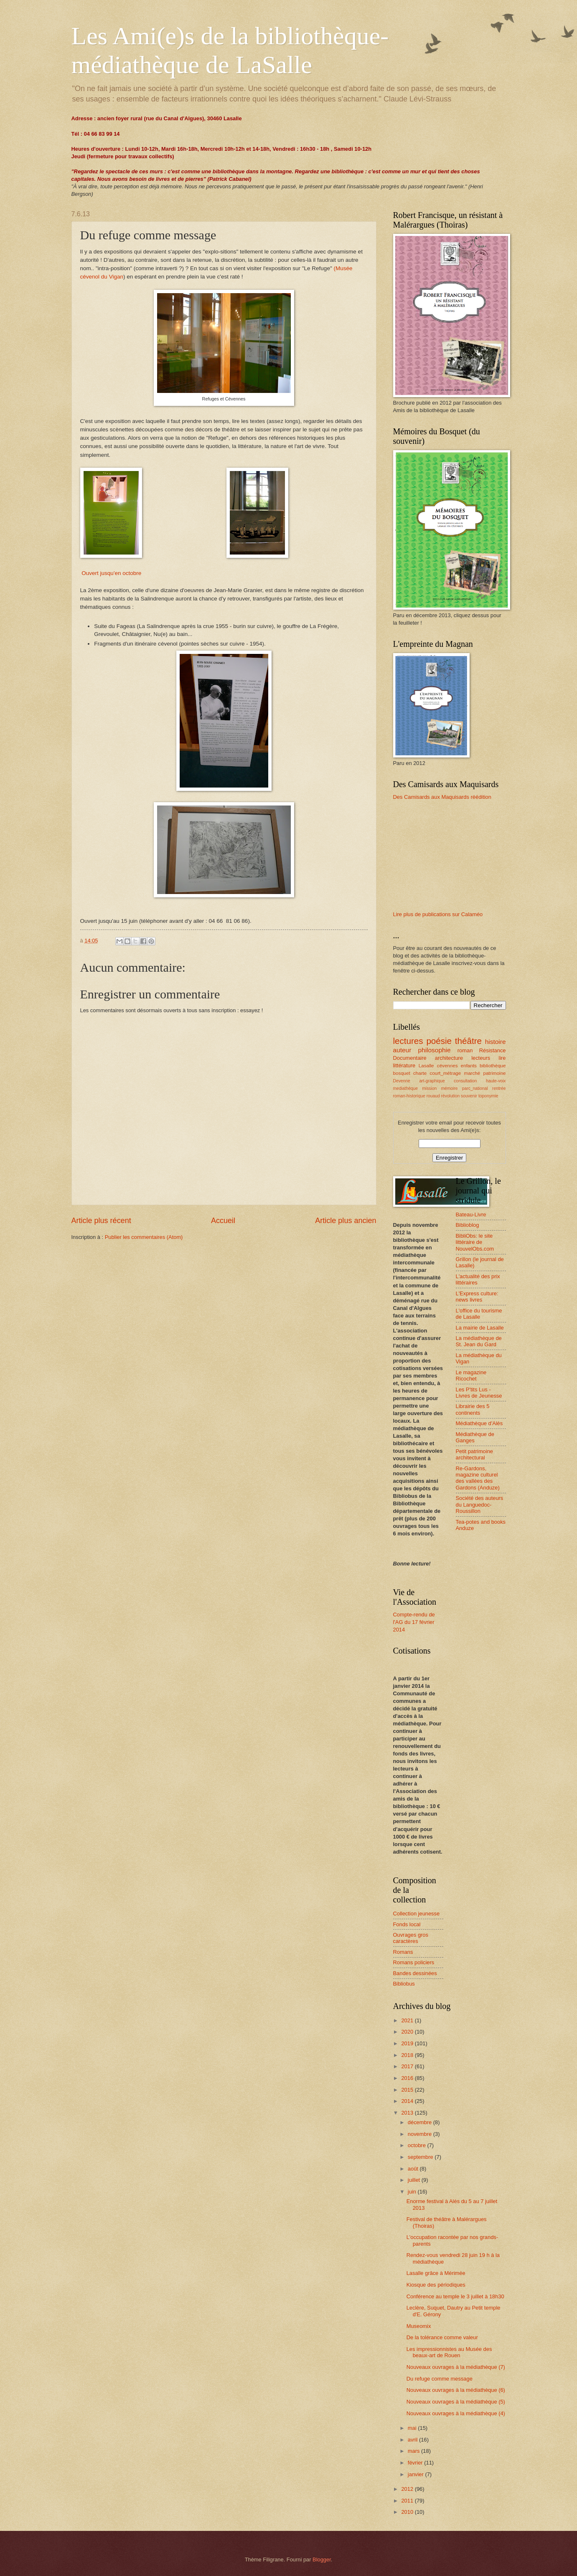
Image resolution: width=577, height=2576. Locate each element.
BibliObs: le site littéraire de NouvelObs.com (475, 1242)
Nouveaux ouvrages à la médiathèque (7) (456, 2367)
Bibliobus (404, 1984)
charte (420, 1073)
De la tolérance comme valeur (442, 2337)
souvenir (469, 1096)
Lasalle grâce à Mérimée (436, 2273)
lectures (408, 1041)
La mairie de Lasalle (480, 1328)
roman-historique (409, 1096)
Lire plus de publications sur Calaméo (438, 914)
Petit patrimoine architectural (474, 1454)
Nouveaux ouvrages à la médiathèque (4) (456, 2413)
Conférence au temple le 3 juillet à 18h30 (455, 2296)
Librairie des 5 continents (473, 1409)
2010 (407, 2512)
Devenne (401, 1081)
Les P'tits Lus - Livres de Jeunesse (479, 1392)
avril (413, 2440)
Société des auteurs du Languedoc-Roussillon (479, 1504)
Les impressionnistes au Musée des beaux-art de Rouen (449, 2352)
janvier (416, 2474)
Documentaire (410, 1058)
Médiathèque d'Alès (479, 1423)
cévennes (447, 1065)
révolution (450, 1096)
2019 (407, 2043)
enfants (469, 1065)
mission (429, 1088)
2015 (407, 2090)
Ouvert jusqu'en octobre (111, 573)
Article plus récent (101, 1220)
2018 (407, 2055)
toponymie (488, 1096)
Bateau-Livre (471, 1214)
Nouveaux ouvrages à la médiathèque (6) (456, 2390)
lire (502, 1058)
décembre (420, 2122)
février (416, 2462)
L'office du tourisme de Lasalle (479, 1313)
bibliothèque (493, 1065)
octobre (417, 2145)
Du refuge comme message (440, 2379)
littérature (404, 1065)
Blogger (322, 2559)
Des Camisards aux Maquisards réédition (442, 797)
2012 (407, 2489)
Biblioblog (467, 1225)
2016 (407, 2078)
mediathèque (405, 1088)
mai (413, 2428)
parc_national (475, 1088)
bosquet (401, 1073)
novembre (420, 2134)
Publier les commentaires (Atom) (144, 1237)
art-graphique (432, 1081)
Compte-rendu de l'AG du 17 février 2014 (414, 1622)
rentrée (499, 1088)
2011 (407, 2500)
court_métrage (445, 1073)
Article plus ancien (345, 1220)
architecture (449, 1058)
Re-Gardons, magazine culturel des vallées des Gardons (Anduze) (478, 1478)
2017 (407, 2066)
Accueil (223, 1220)
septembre (421, 2157)
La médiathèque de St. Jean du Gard (479, 1341)
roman (465, 1050)
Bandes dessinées (415, 1973)
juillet (415, 2180)
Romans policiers (414, 1962)
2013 (407, 2113)
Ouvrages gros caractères (410, 1938)
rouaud (433, 1096)
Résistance (492, 1050)
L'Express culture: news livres (477, 1296)
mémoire (449, 1088)
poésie (439, 1041)
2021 (407, 2020)
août (414, 2169)
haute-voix (496, 1081)
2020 (407, 2032)
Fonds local (407, 1924)
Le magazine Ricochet (471, 1375)
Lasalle (426, 1065)
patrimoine (494, 1073)
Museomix (419, 2326)
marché (472, 1073)
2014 (407, 2101)
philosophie (434, 1050)
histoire (495, 1041)
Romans (403, 1952)
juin (413, 2191)
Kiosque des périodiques (436, 2285)
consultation (465, 1081)
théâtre (468, 1041)
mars (414, 2451)
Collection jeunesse (416, 1913)
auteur (402, 1050)
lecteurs (480, 1058)
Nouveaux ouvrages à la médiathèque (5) (456, 2402)
